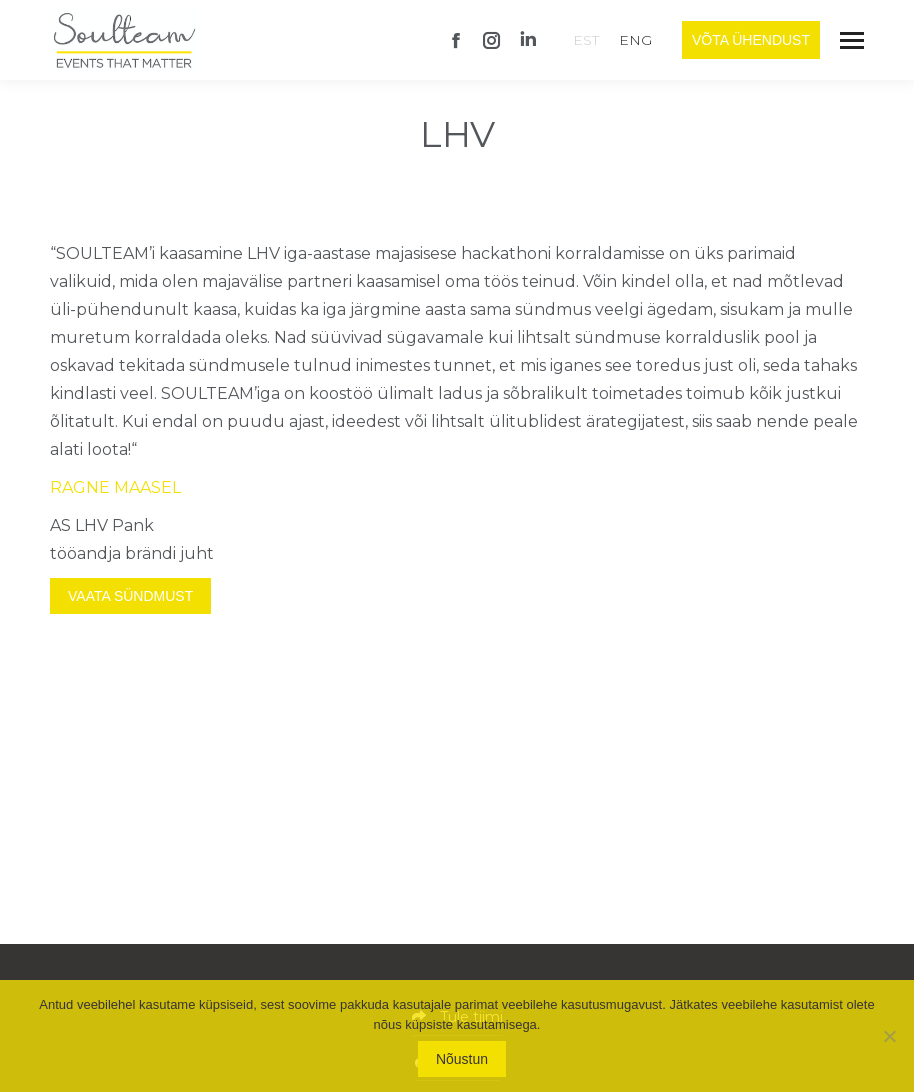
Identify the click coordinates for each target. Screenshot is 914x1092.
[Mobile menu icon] (852, 40)
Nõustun (462, 1059)
